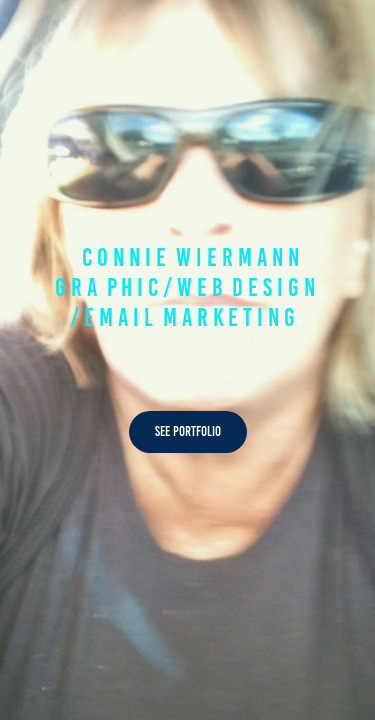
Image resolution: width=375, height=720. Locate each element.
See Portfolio (188, 431)
